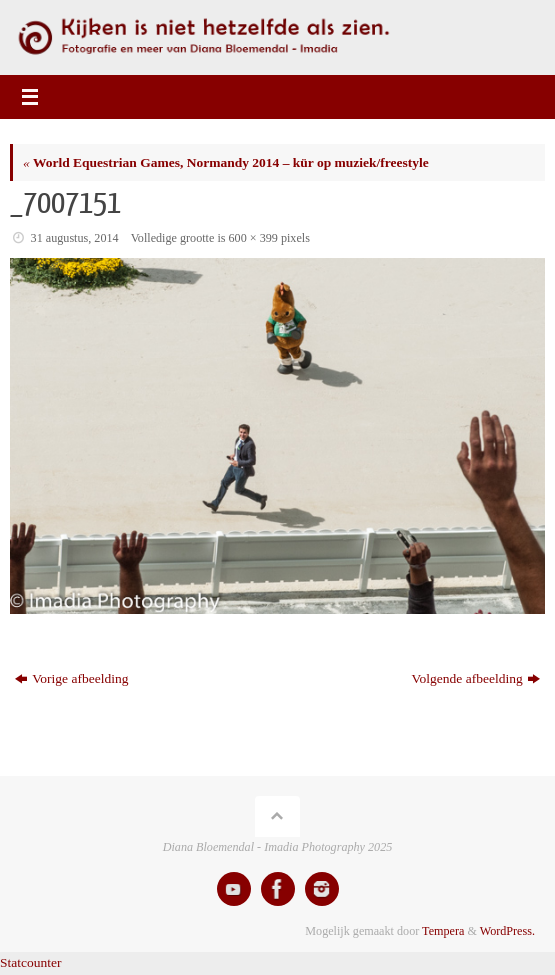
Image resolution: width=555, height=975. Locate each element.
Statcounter (30, 962)
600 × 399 (253, 238)
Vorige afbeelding (71, 678)
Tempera (443, 931)
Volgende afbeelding (476, 678)
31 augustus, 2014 (75, 238)
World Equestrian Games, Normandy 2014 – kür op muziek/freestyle (226, 162)
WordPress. (507, 931)
